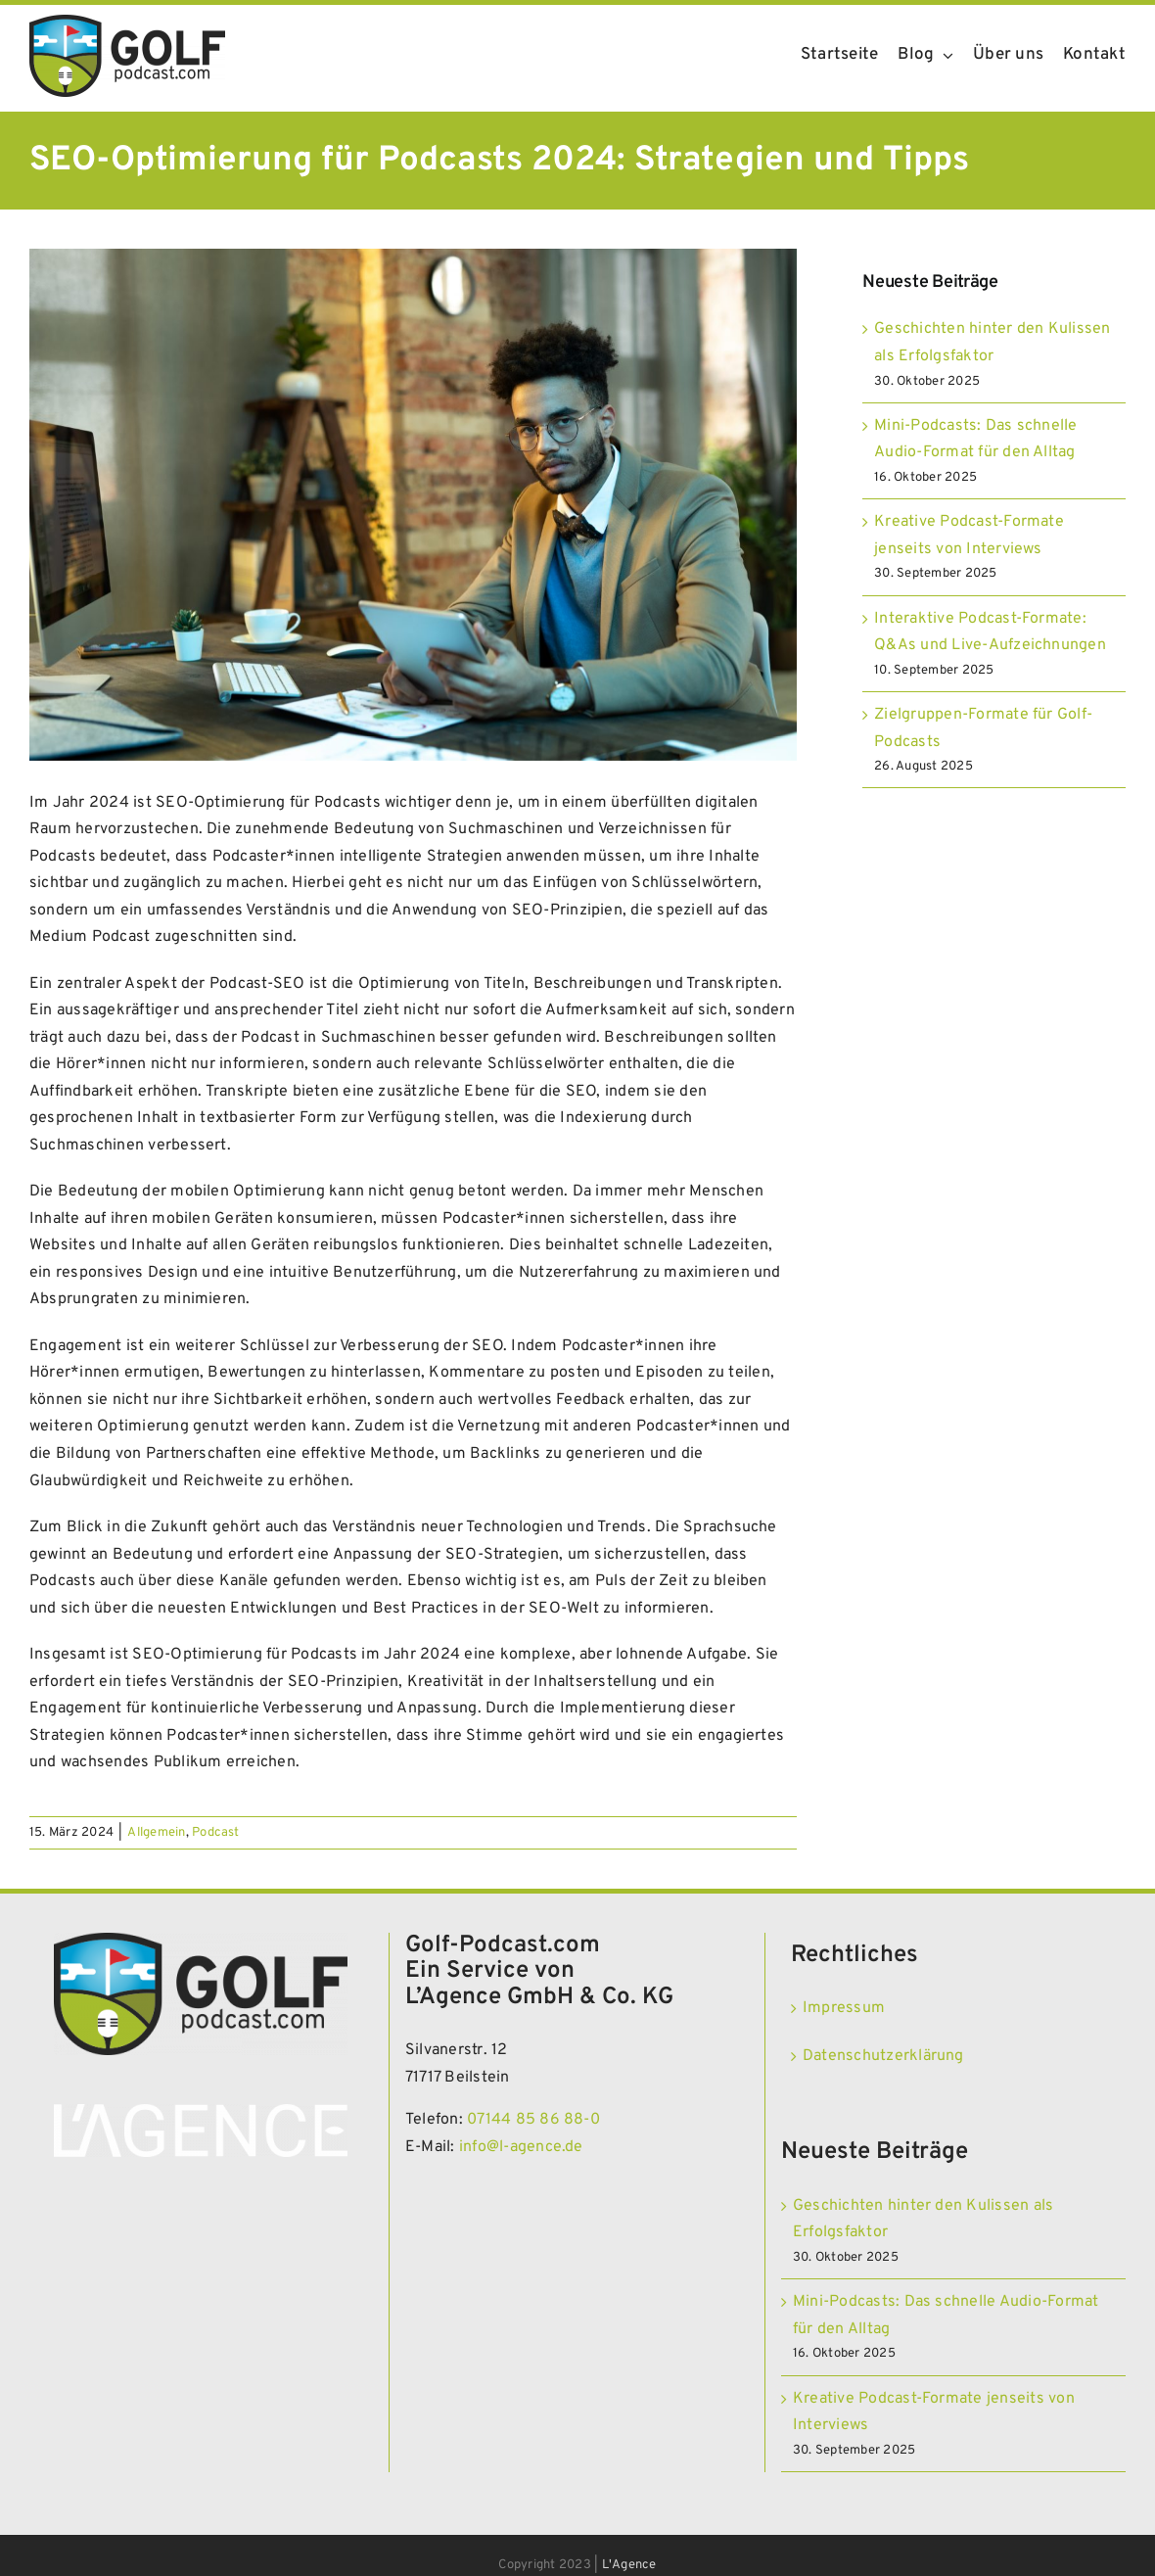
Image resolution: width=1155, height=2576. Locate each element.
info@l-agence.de (521, 2147)
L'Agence (629, 2565)
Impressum (844, 2008)
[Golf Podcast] (127, 22)
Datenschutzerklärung (883, 2056)
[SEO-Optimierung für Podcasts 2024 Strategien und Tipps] (413, 505)
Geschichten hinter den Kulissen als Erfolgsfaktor (923, 2219)
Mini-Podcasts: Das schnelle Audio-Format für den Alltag (946, 2315)
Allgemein (156, 1833)
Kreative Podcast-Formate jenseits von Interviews (934, 2412)
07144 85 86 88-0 (533, 2120)
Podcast (216, 1833)
